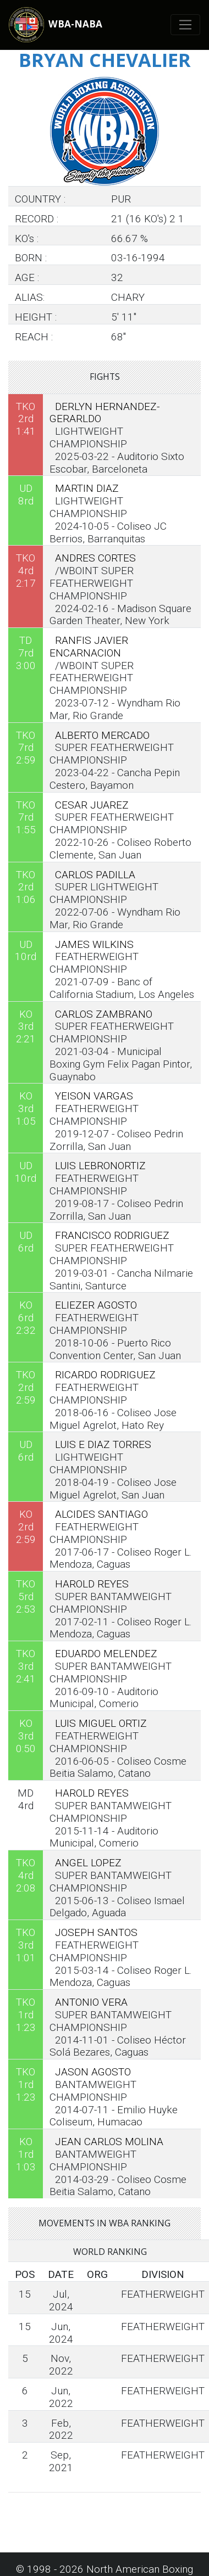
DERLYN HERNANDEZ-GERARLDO (105, 412)
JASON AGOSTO (93, 2072)
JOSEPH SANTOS (96, 1932)
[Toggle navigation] (185, 25)
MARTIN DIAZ (87, 488)
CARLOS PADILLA (95, 874)
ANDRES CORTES (95, 558)
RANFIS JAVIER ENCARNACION (89, 646)
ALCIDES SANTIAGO (101, 1514)
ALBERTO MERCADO (102, 735)
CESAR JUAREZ (92, 805)
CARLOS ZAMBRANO (103, 1014)
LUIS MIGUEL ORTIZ (101, 1723)
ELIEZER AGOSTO (96, 1305)
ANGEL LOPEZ (88, 1862)
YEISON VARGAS (94, 1096)
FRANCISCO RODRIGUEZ (112, 1235)
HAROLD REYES (92, 1584)
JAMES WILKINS (94, 944)
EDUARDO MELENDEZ (106, 1653)
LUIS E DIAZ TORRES (103, 1444)
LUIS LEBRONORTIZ (100, 1165)
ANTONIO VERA (91, 2002)
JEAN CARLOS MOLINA (109, 2141)
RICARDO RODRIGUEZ (105, 1374)
